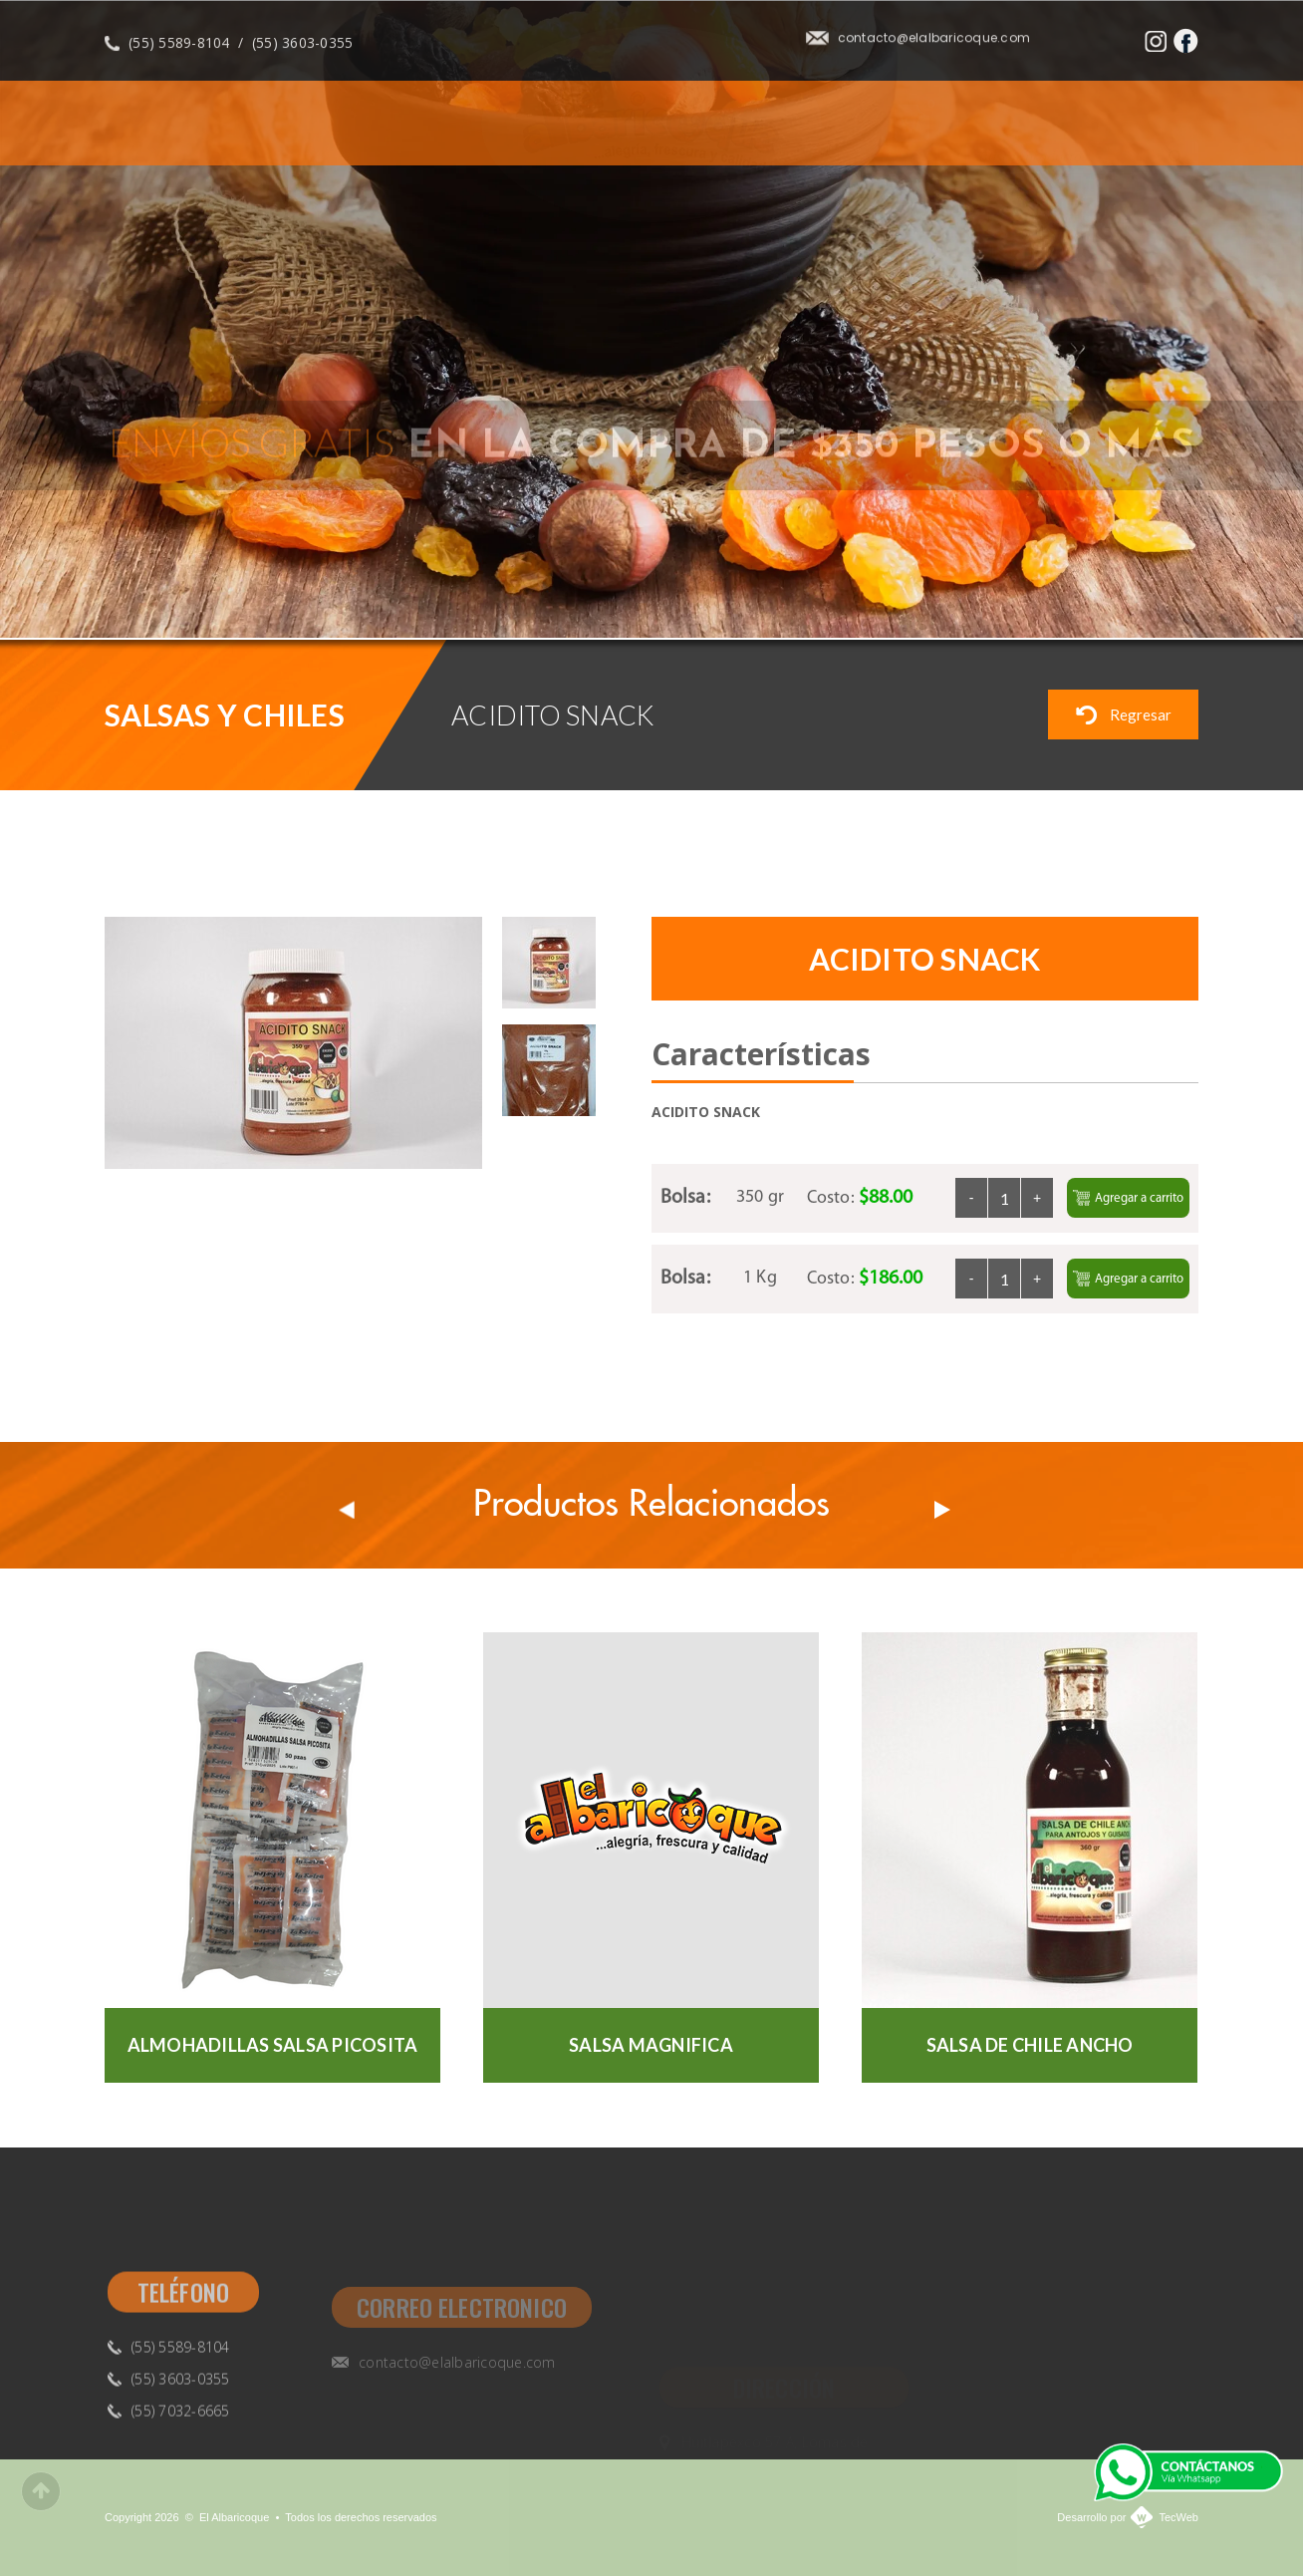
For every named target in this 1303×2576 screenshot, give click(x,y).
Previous (1152, 591)
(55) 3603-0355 (303, 53)
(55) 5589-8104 (179, 53)
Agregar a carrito (1128, 1198)
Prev (347, 1510)
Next (1203, 591)
